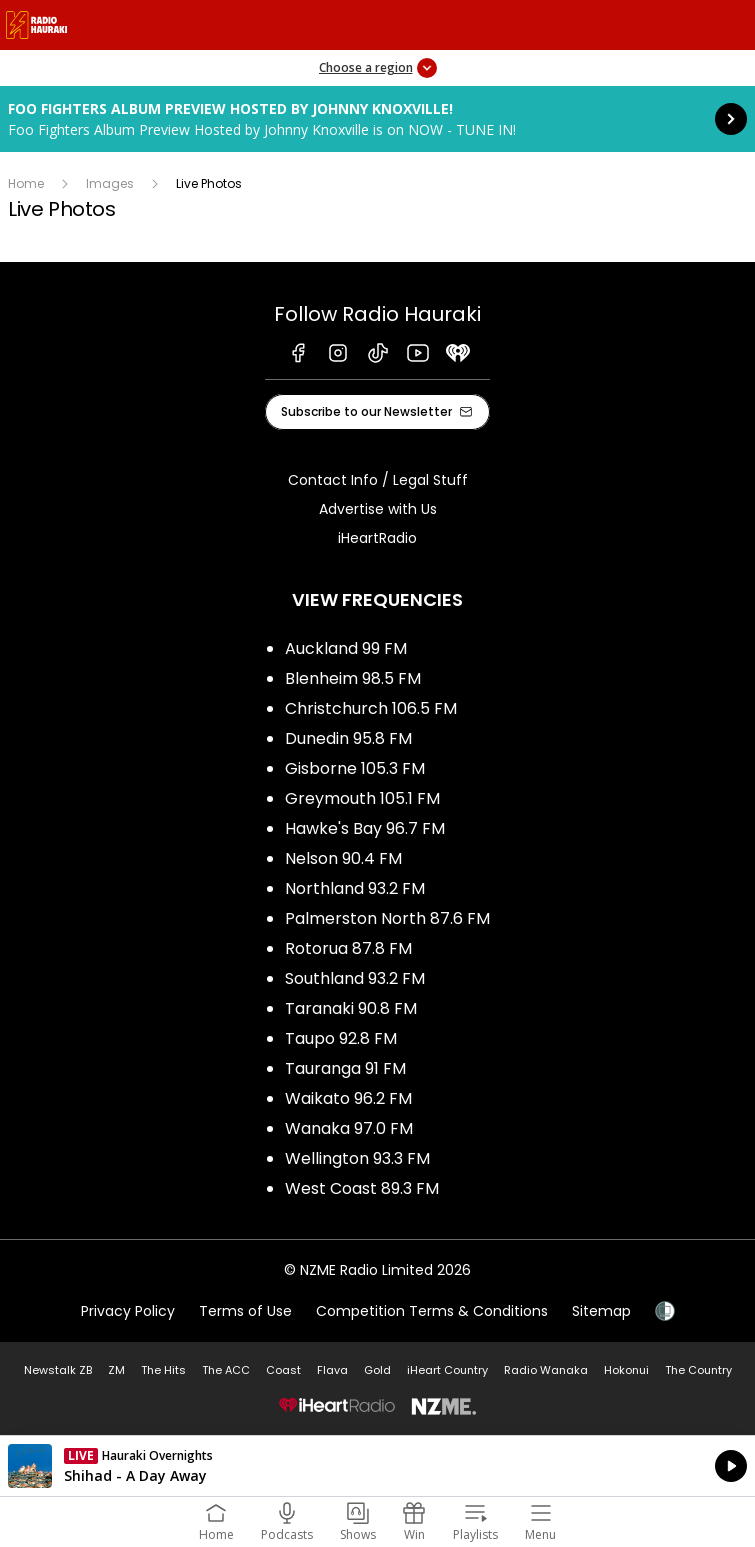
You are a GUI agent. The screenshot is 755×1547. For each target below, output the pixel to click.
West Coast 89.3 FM (362, 1188)
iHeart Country (447, 1370)
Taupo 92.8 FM (341, 1038)
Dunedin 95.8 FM (348, 738)
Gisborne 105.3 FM (355, 768)
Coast (283, 1370)
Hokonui (626, 1370)
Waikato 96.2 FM (348, 1098)
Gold (377, 1370)
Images (110, 183)
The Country (698, 1370)
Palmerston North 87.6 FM (387, 918)
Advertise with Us (378, 509)
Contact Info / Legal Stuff (378, 480)
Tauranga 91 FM (345, 1068)
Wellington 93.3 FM (357, 1158)
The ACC (226, 1370)
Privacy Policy (128, 1311)
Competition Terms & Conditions (432, 1311)
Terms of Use (245, 1311)
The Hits (163, 1370)
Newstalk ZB (58, 1370)
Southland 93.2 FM (355, 978)
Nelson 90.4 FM (343, 858)
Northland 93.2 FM (355, 888)
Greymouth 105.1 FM (362, 798)
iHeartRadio (377, 538)
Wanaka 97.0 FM (349, 1128)
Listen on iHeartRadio (377, 1466)
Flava (332, 1370)
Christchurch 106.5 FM (371, 708)
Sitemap (601, 1311)
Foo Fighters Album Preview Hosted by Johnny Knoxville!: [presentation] (377, 119)
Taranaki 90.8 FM (351, 1008)
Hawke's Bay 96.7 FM (365, 828)
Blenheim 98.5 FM (353, 678)
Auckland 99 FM (346, 648)
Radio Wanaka (546, 1370)
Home (26, 183)
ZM (116, 1370)
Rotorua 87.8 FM (348, 948)
